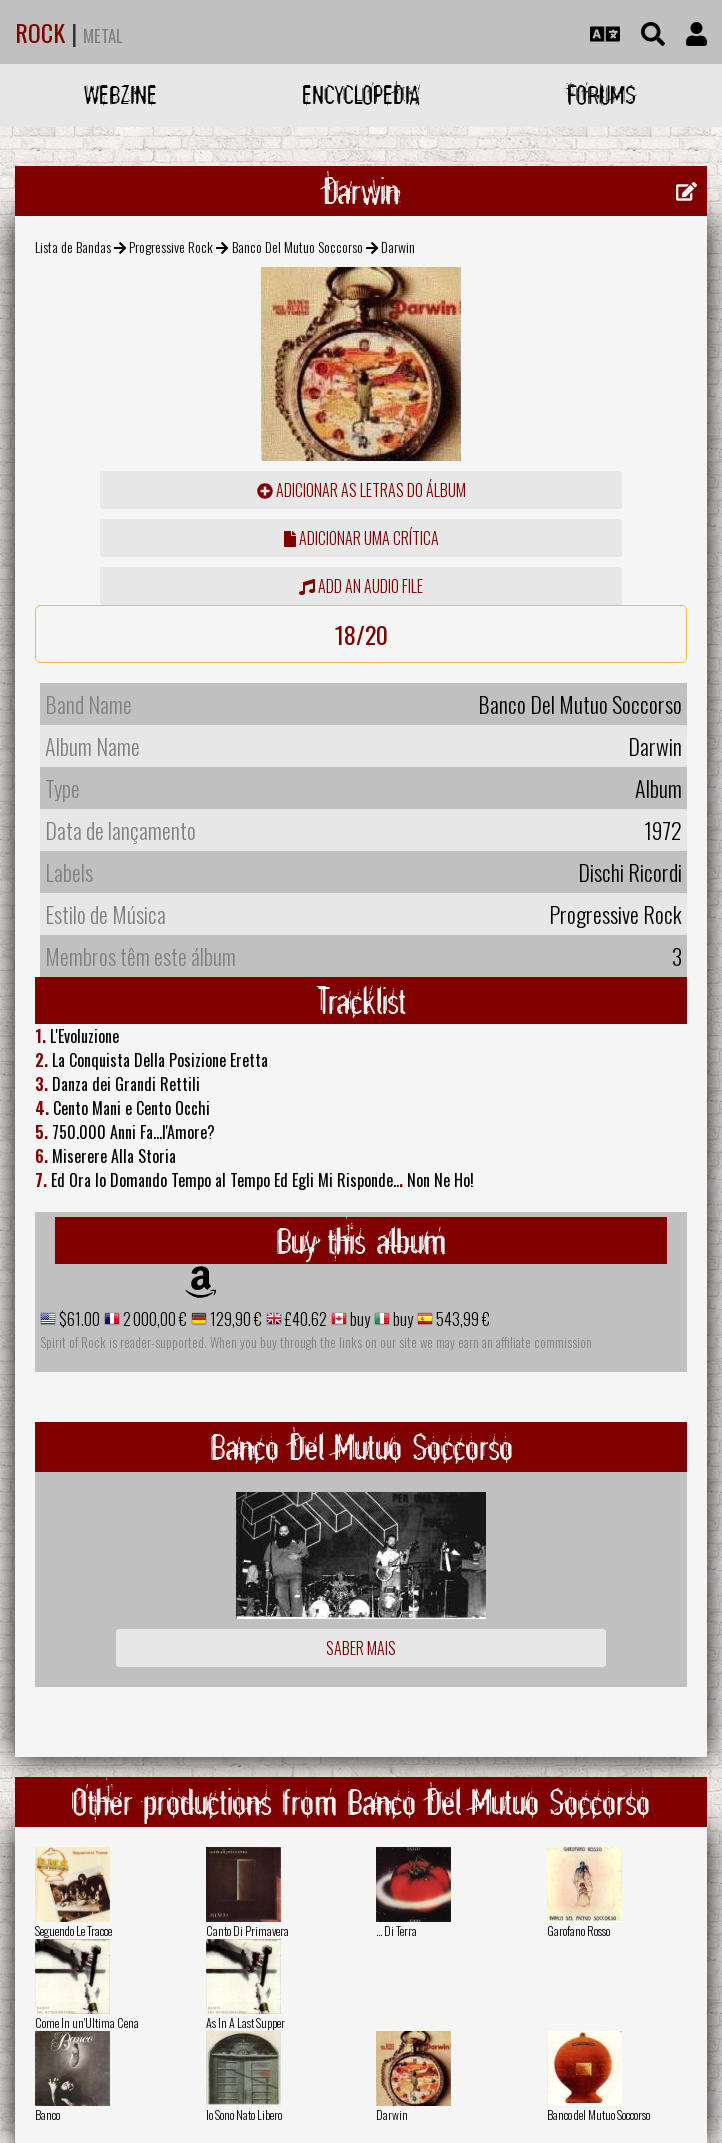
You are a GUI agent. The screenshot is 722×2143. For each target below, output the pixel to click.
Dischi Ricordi (630, 872)
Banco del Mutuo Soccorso (598, 2114)
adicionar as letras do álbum (361, 490)
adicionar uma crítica (361, 538)
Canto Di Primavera (247, 1930)
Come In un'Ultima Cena (87, 2022)
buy (358, 1319)
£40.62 (304, 1319)
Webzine (120, 94)
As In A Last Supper (245, 2022)
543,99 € (461, 1319)
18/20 (361, 634)
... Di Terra (396, 1930)
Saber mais (361, 1648)
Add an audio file (361, 586)
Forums (601, 94)
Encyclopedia (361, 94)
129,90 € (234, 1319)
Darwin (392, 2114)
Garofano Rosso (578, 1930)
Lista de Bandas (73, 246)
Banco (47, 2114)
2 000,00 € (153, 1319)
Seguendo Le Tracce (73, 1930)
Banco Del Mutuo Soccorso (297, 246)
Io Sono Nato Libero (244, 2114)
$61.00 (78, 1319)
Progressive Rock (171, 246)
